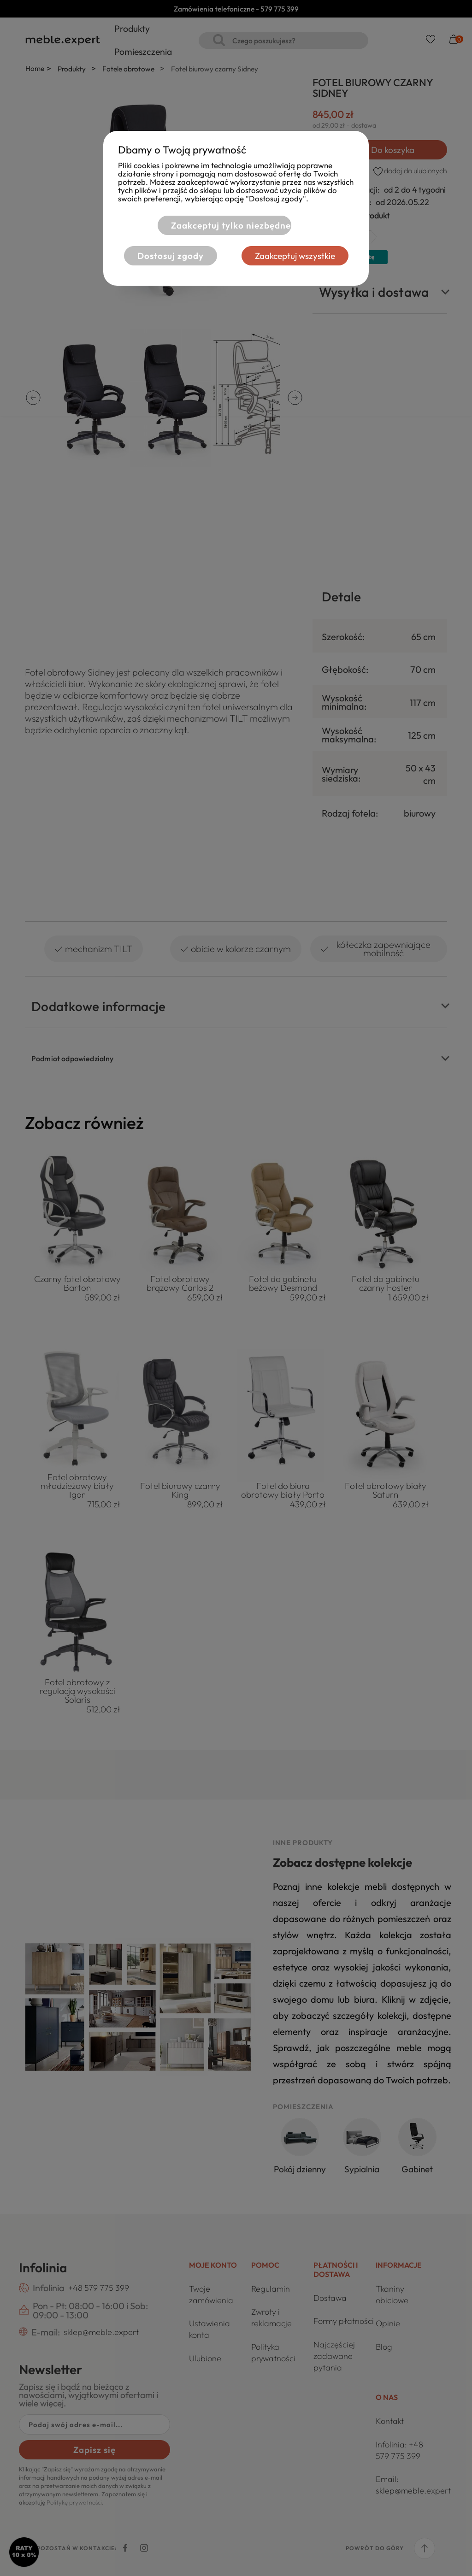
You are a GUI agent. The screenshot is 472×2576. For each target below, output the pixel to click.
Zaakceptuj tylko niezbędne (231, 225)
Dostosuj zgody (170, 255)
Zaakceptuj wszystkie (295, 255)
